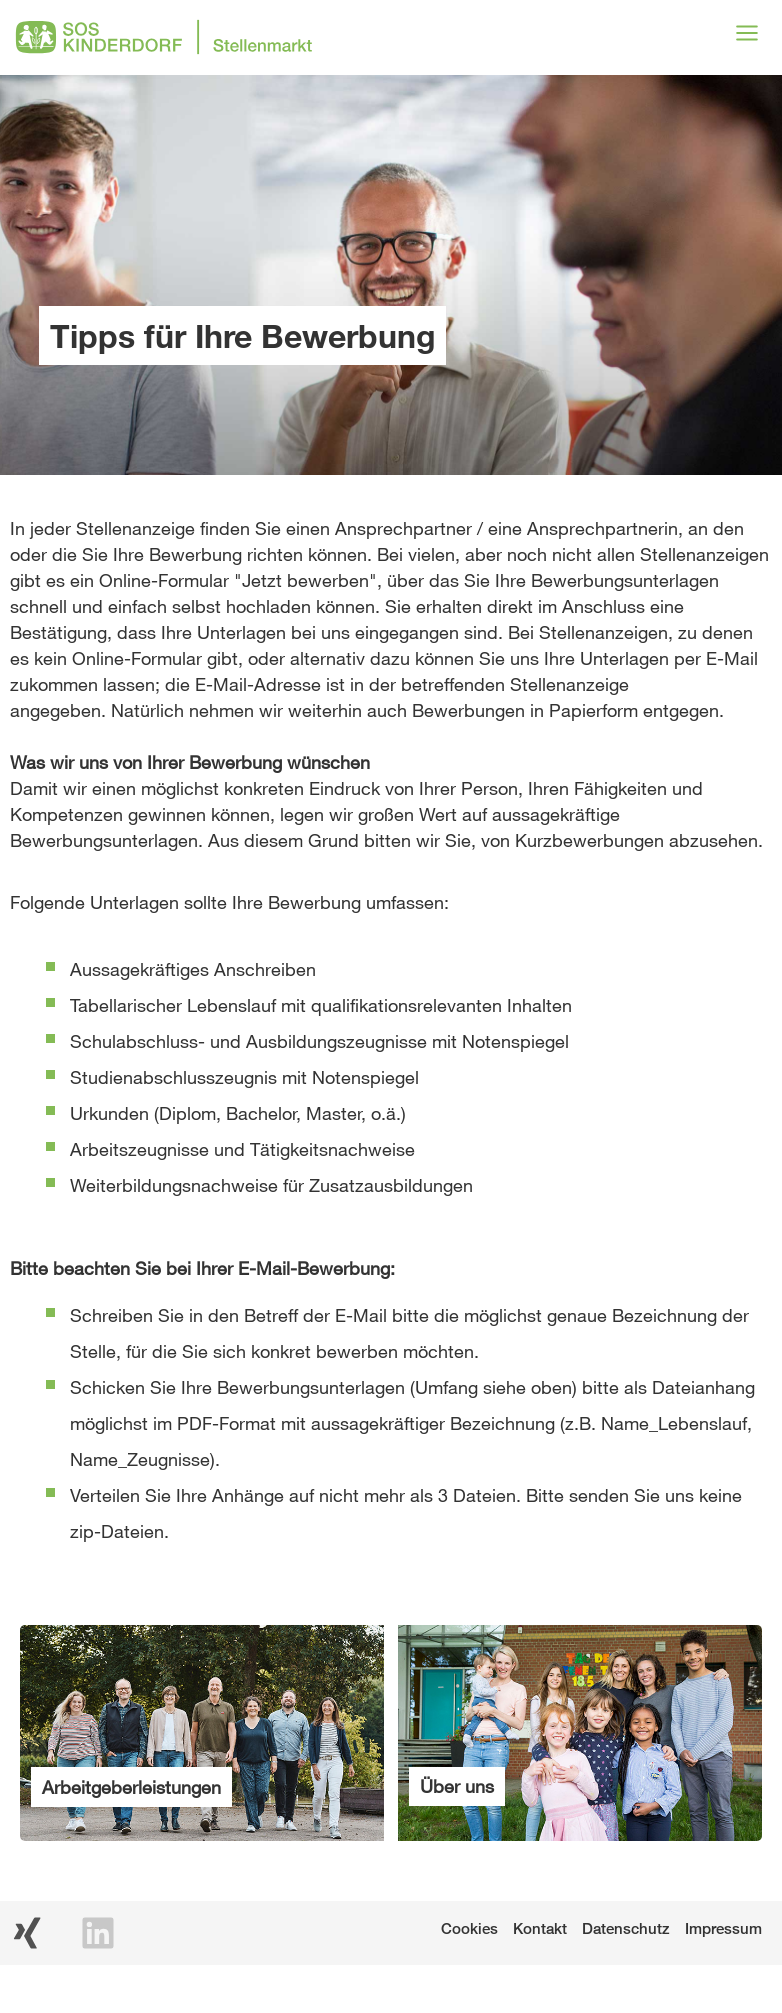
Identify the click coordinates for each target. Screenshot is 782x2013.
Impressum (723, 1928)
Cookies (469, 1928)
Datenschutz (626, 1928)
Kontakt (540, 1928)
